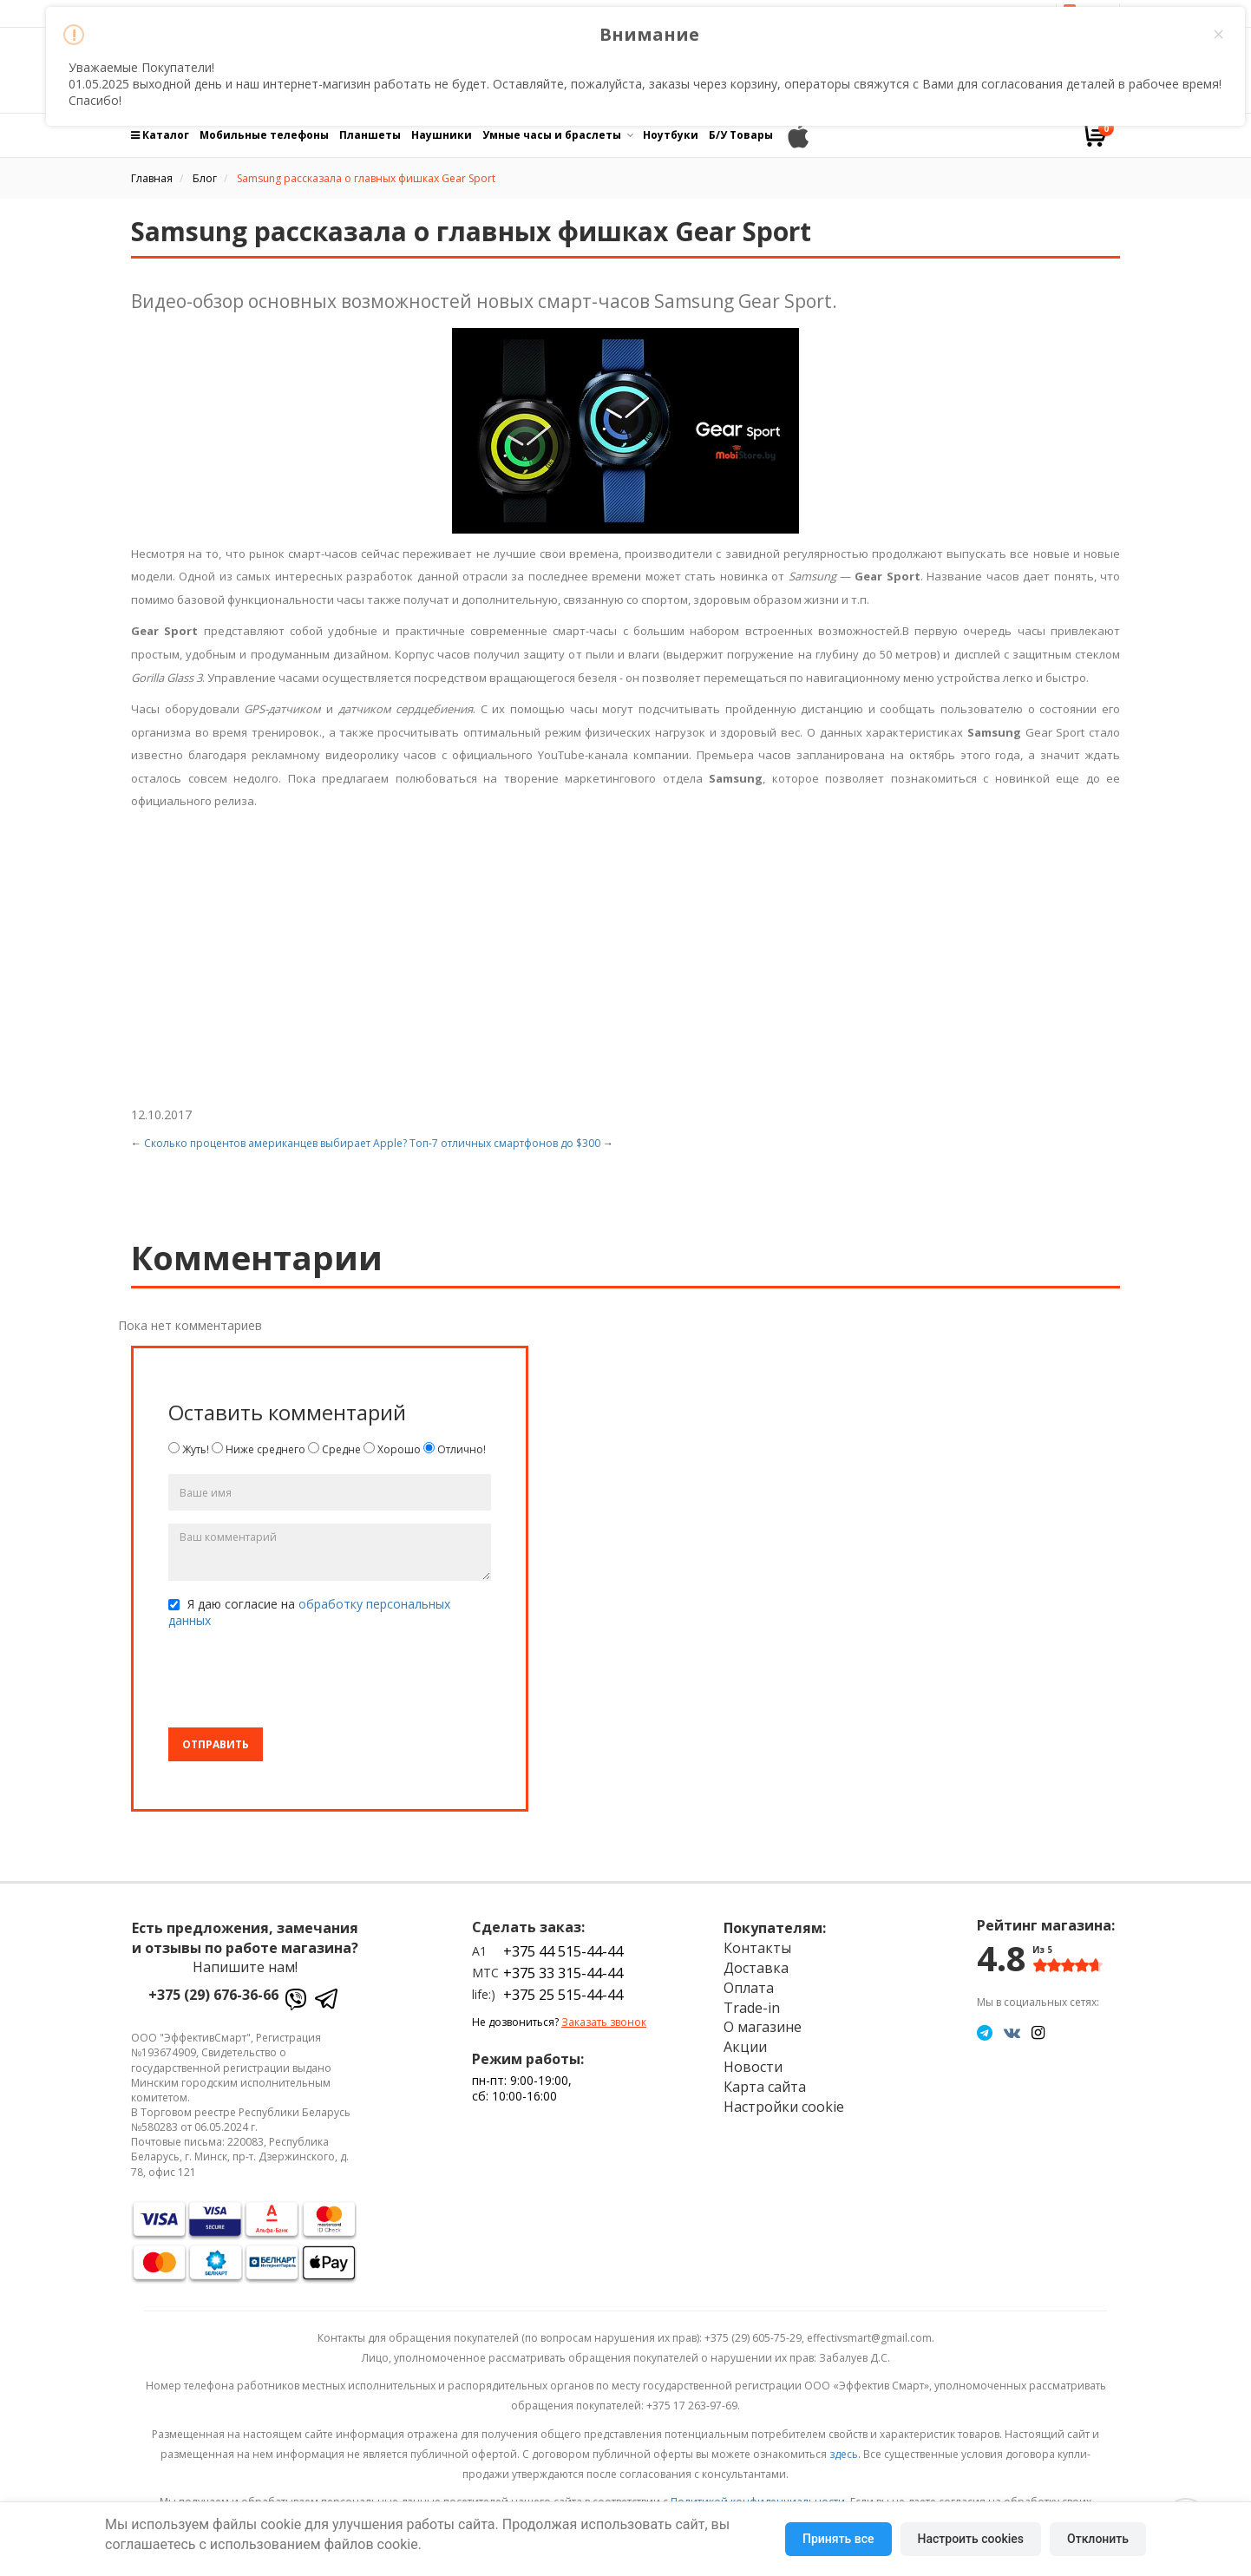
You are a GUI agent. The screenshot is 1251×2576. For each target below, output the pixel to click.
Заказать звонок (603, 2022)
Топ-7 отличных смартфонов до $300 (504, 1143)
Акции (745, 2046)
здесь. (845, 2454)
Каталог (160, 135)
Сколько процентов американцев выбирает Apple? (275, 1143)
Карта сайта (765, 2086)
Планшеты (370, 135)
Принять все (838, 2539)
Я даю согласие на (309, 1612)
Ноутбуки (670, 135)
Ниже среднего (258, 1449)
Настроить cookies (971, 2539)
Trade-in (752, 2007)
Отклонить (1098, 2539)
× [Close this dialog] (1218, 34)
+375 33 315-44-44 (563, 1973)
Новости (753, 2066)
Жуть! (188, 1449)
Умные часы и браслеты (551, 135)
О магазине (763, 2026)
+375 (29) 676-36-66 (213, 1994)
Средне (334, 1449)
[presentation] (300, 1680)
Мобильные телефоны (264, 135)
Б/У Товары (741, 135)
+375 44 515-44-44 (563, 1951)
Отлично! (454, 1449)
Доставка (756, 1967)
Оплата (749, 1987)
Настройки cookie (784, 2106)
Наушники (441, 135)
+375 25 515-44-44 (563, 1994)
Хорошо (392, 1449)
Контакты (757, 1947)
